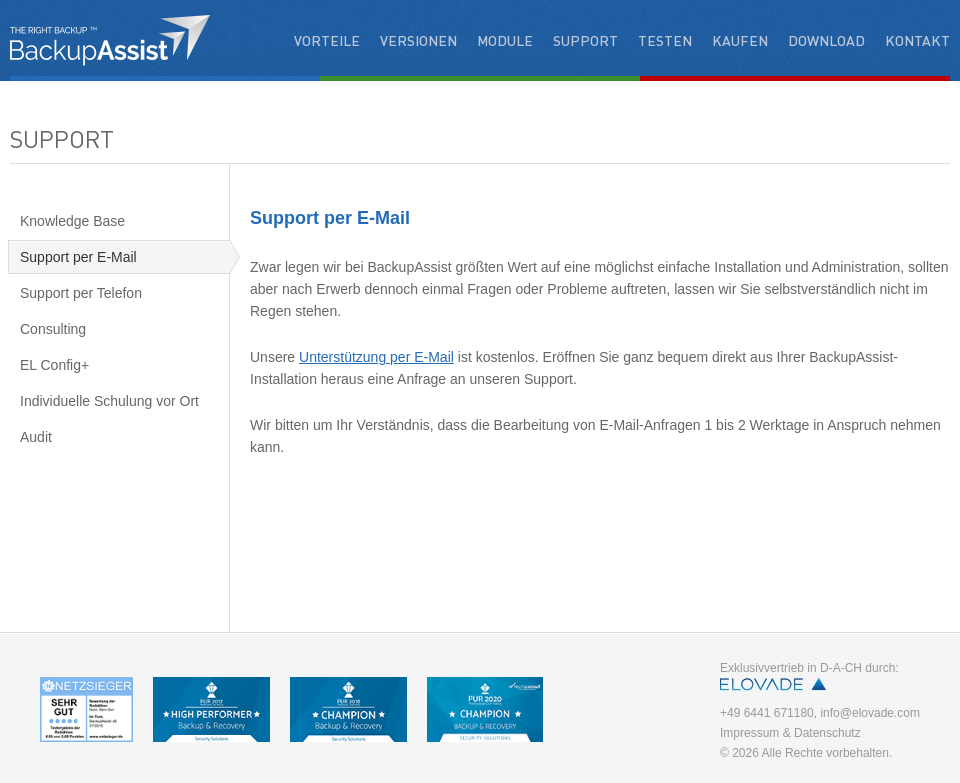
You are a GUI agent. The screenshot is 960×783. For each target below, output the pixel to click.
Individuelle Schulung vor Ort (109, 401)
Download (826, 40)
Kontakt (917, 40)
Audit (36, 437)
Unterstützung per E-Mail (376, 357)
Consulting (53, 329)
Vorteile (327, 40)
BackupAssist (110, 40)
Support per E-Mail (78, 257)
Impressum (749, 733)
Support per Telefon (81, 293)
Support (585, 40)
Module (505, 40)
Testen (665, 40)
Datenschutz (827, 733)
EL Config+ (54, 365)
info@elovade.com (870, 713)
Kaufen (740, 40)
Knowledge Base (72, 221)
